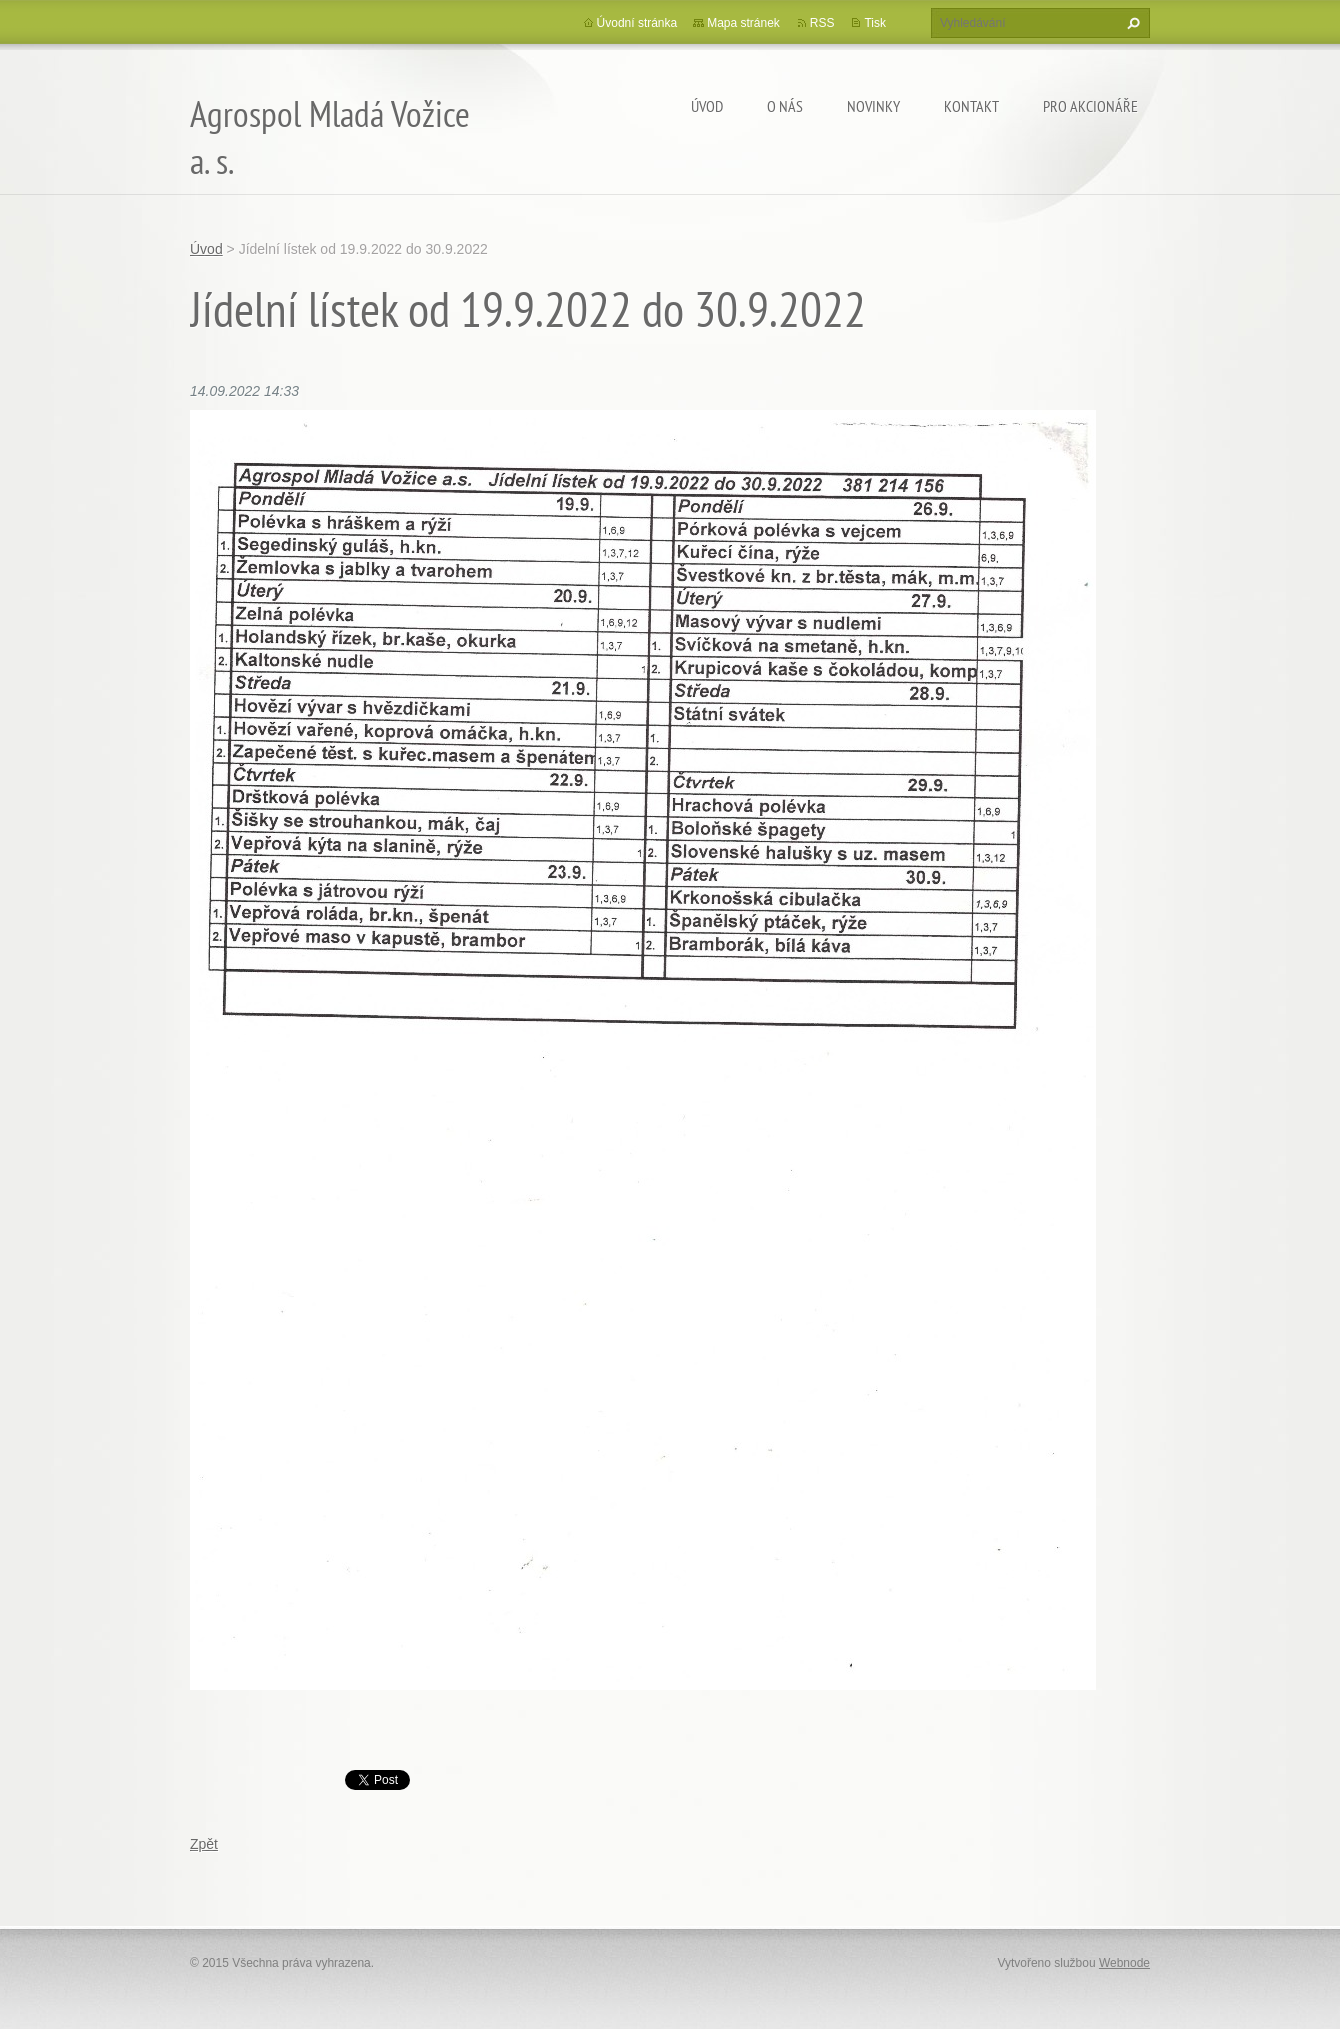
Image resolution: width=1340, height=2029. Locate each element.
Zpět (204, 1844)
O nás (785, 106)
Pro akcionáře (1090, 106)
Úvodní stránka (637, 23)
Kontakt (971, 106)
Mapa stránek (743, 23)
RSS (822, 23)
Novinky (873, 106)
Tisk (875, 23)
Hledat (1131, 23)
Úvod (707, 106)
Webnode (1124, 1963)
